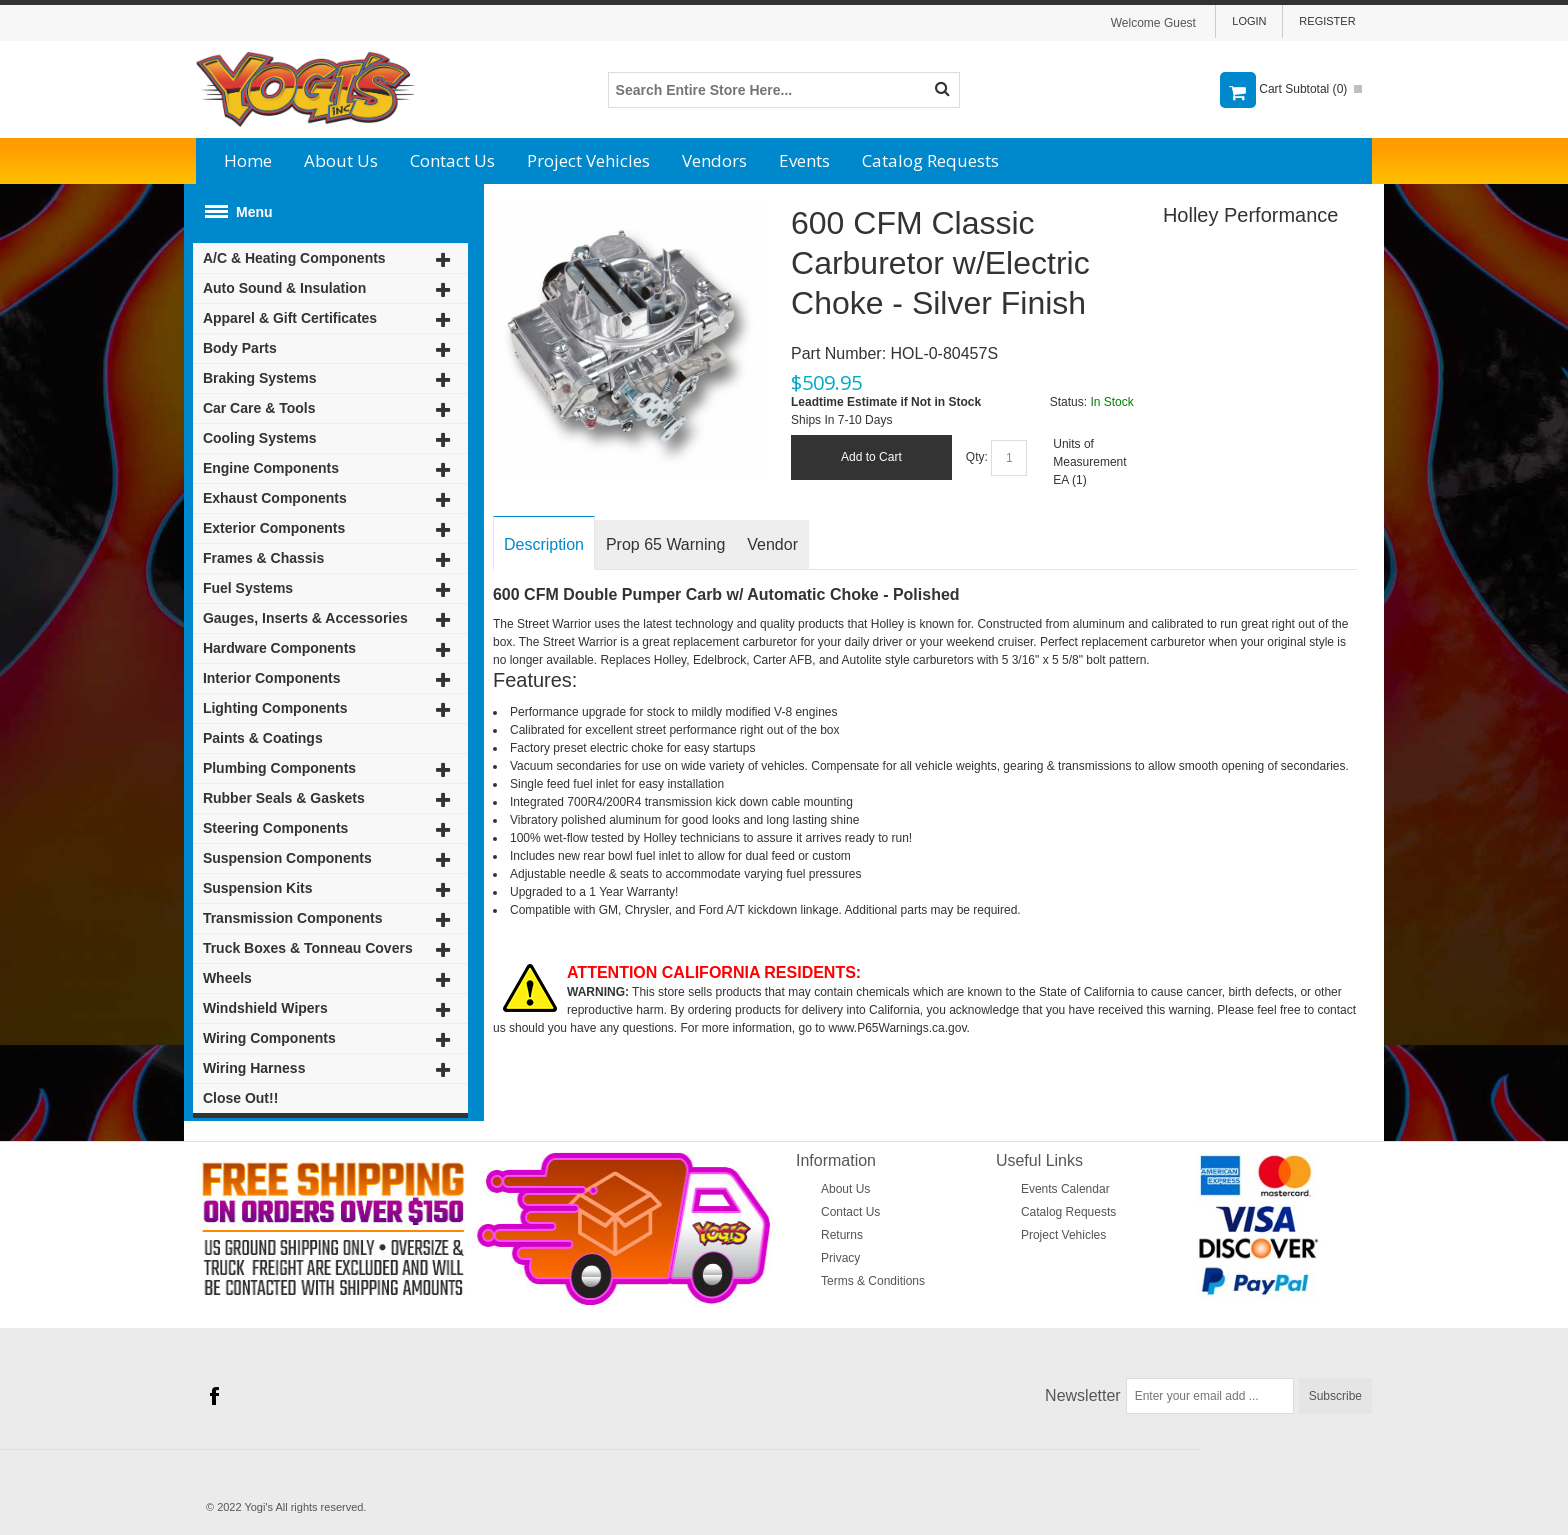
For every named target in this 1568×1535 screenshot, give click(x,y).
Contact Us (452, 160)
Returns (842, 1235)
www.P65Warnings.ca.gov (898, 1028)
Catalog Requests (930, 160)
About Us (341, 160)
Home (248, 160)
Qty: (977, 457)
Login (1249, 21)
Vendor (772, 544)
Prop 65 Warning (665, 544)
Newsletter (1083, 1395)
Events (804, 160)
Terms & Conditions (873, 1281)
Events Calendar (1065, 1189)
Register (1327, 21)
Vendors (714, 160)
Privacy (840, 1258)
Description (544, 544)
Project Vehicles (588, 160)
